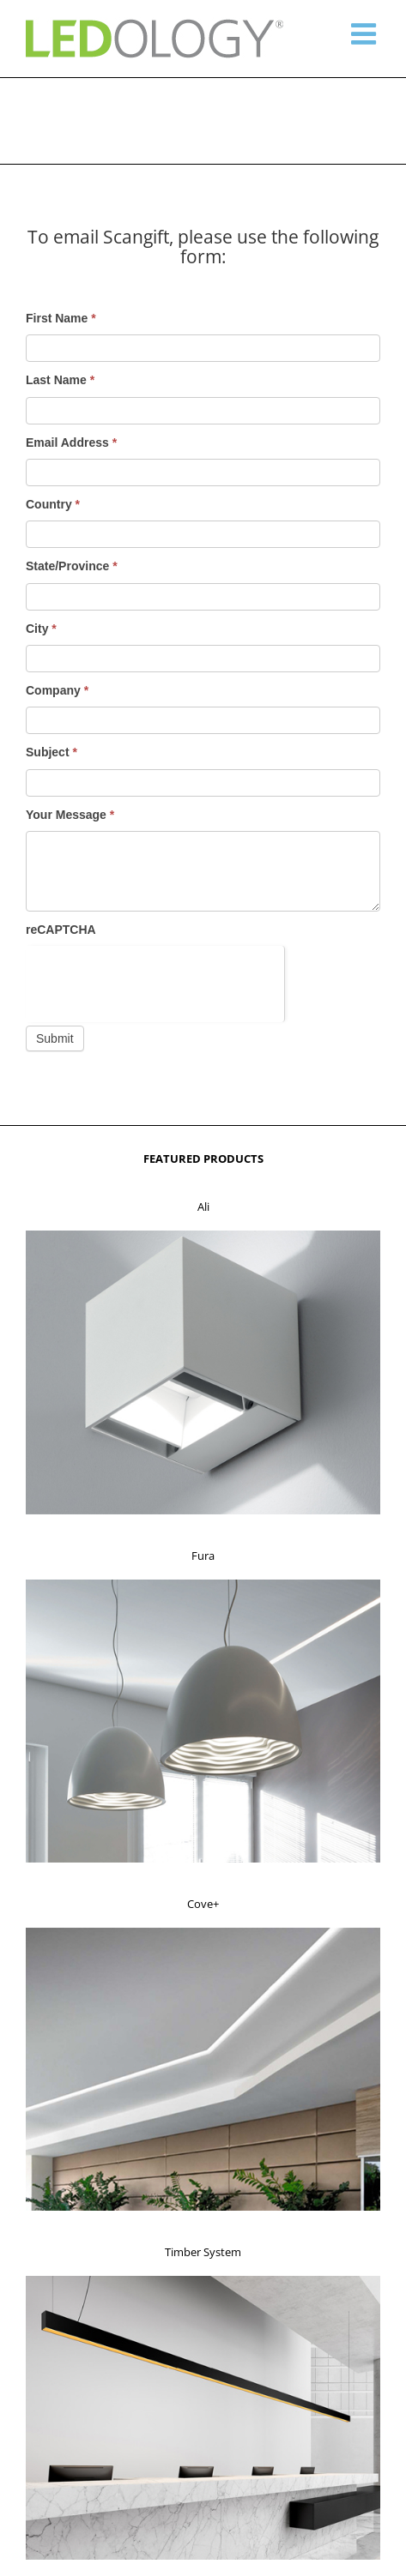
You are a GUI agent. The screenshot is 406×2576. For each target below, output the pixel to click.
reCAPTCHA (61, 929)
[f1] (203, 1235)
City (41, 628)
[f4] (203, 2281)
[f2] (203, 1584)
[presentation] (155, 979)
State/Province (72, 566)
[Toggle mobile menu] (365, 33)
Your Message (70, 815)
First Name (61, 318)
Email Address (71, 442)
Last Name (60, 380)
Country (53, 504)
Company (57, 690)
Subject (51, 752)
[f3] (203, 1933)
